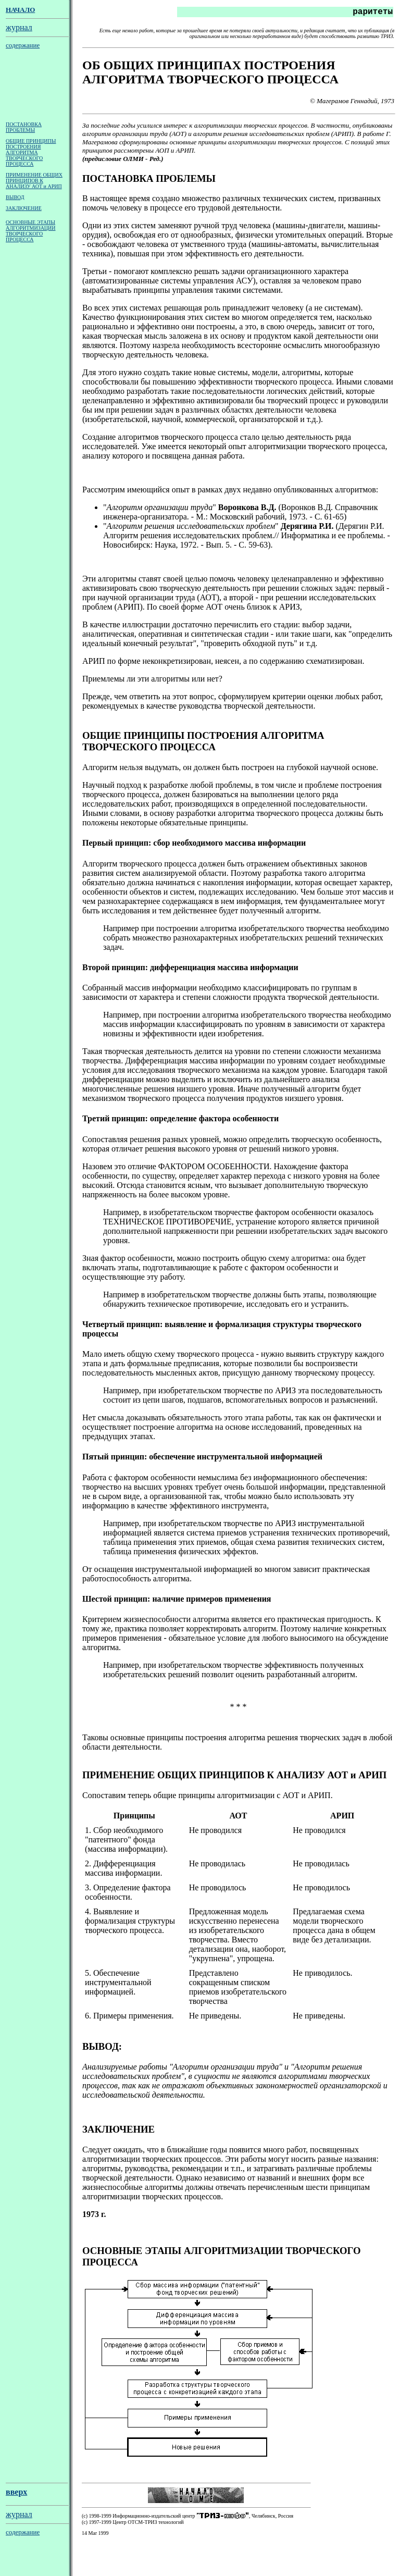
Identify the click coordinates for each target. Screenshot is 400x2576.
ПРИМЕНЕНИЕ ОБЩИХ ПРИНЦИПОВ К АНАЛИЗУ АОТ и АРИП (34, 182)
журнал (19, 27)
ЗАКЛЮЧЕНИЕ (24, 210)
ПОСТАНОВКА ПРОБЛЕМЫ (24, 129)
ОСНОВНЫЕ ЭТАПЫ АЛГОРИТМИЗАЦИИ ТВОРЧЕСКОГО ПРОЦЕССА (31, 232)
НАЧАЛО (20, 10)
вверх (16, 2509)
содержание (23, 45)
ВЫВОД (15, 199)
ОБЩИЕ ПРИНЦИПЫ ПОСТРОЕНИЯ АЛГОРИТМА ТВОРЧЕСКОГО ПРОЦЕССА (31, 154)
